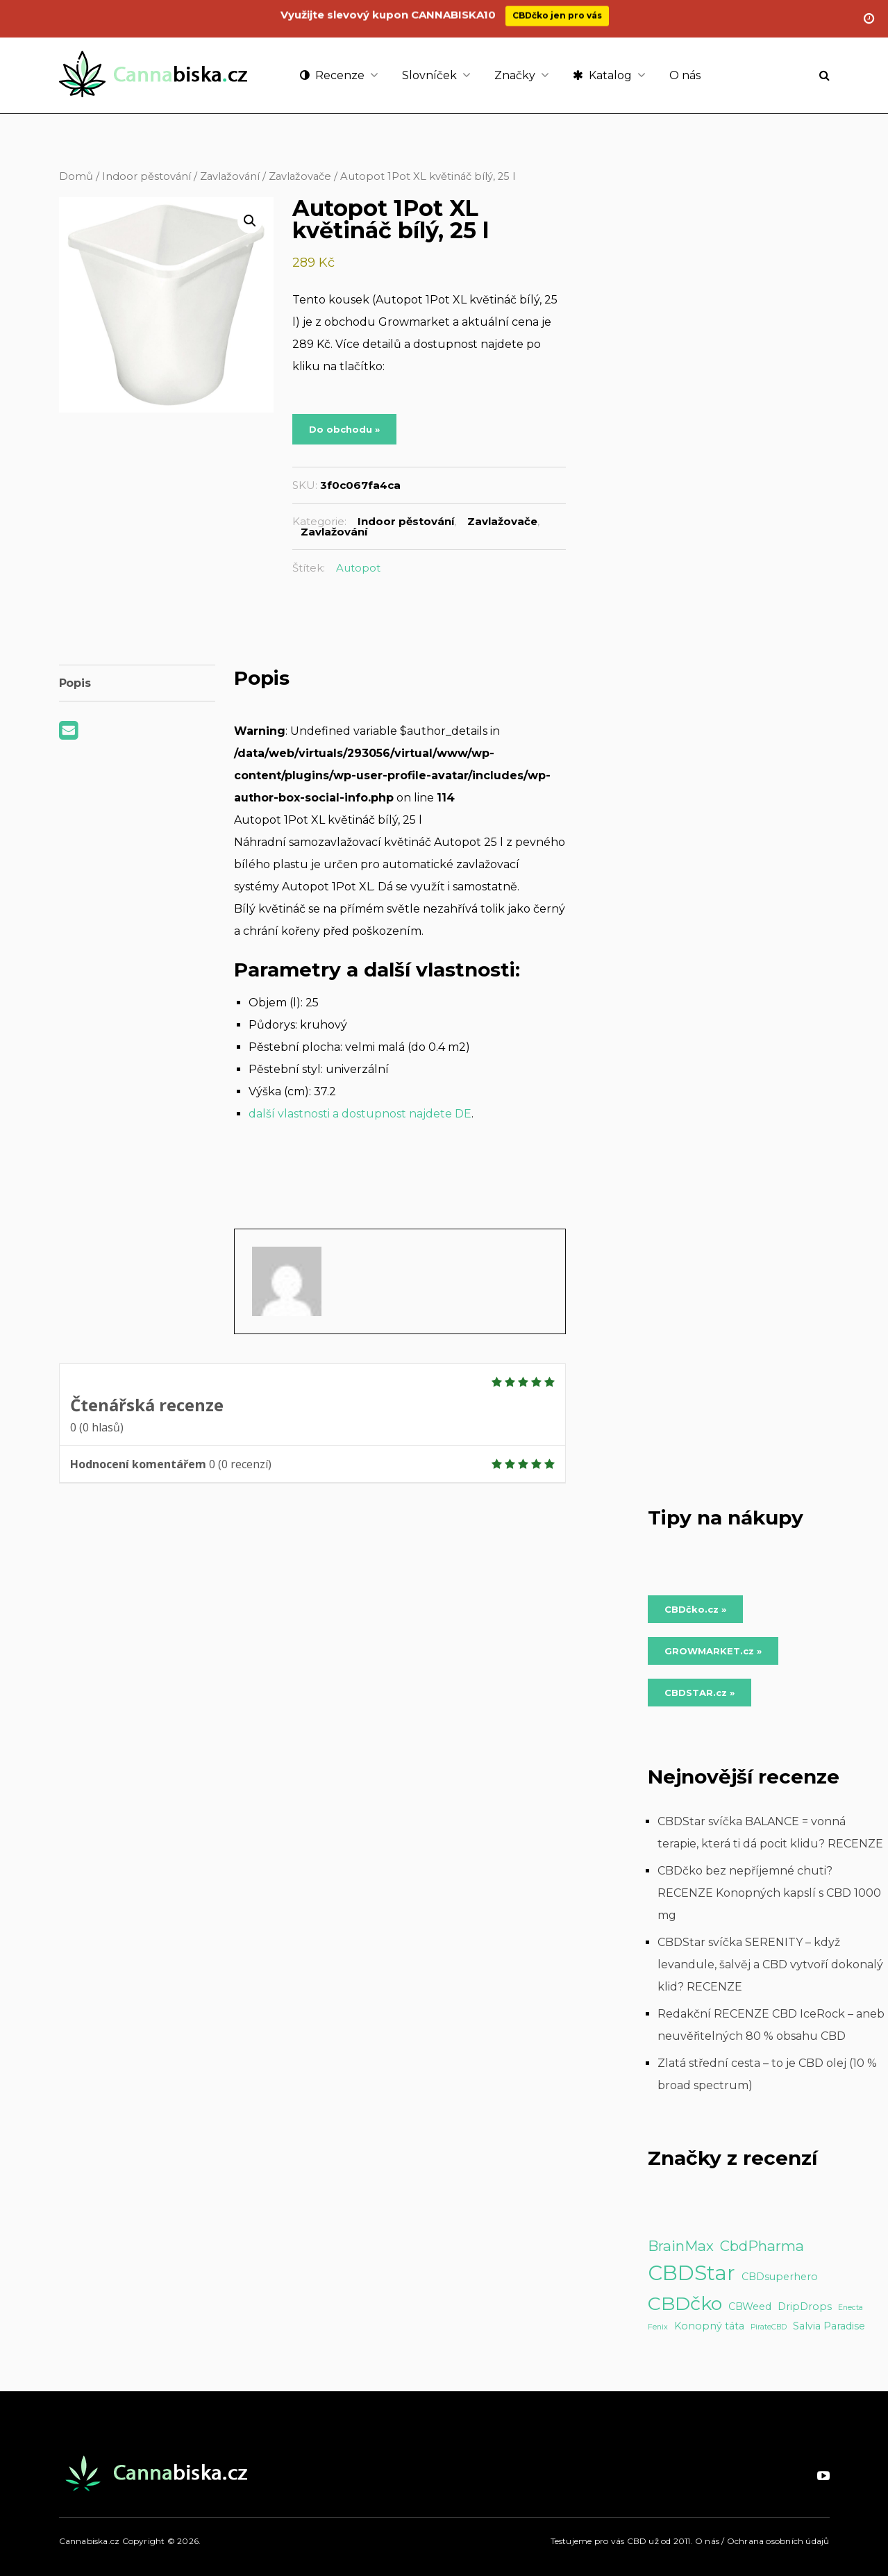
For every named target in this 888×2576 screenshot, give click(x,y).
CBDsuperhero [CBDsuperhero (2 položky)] (780, 2276)
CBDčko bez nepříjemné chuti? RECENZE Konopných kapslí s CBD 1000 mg (769, 1893)
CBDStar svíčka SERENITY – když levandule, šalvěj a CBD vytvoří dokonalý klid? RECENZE (770, 1964)
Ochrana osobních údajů (778, 2541)
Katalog (602, 75)
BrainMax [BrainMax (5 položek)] (681, 2245)
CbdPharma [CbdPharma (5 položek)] (762, 2245)
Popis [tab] (75, 683)
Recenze (332, 75)
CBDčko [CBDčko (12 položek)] (685, 2303)
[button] (249, 220)
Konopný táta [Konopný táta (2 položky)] (709, 2326)
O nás (685, 75)
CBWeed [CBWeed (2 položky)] (749, 2306)
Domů (76, 176)
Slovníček (429, 75)
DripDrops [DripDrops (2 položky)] (805, 2306)
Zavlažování (230, 176)
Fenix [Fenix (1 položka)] (658, 2327)
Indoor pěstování (146, 176)
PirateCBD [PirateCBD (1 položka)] (769, 2327)
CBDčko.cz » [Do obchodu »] (695, 1609)
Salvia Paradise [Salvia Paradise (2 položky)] (829, 2326)
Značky (514, 75)
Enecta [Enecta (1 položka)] (850, 2307)
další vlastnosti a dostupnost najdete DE (360, 1113)
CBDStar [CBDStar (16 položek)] (691, 2273)
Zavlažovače (300, 176)
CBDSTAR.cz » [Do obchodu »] (699, 1692)
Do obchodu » (344, 429)
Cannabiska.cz (89, 2541)
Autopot (358, 567)
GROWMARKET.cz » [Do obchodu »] (713, 1650)
